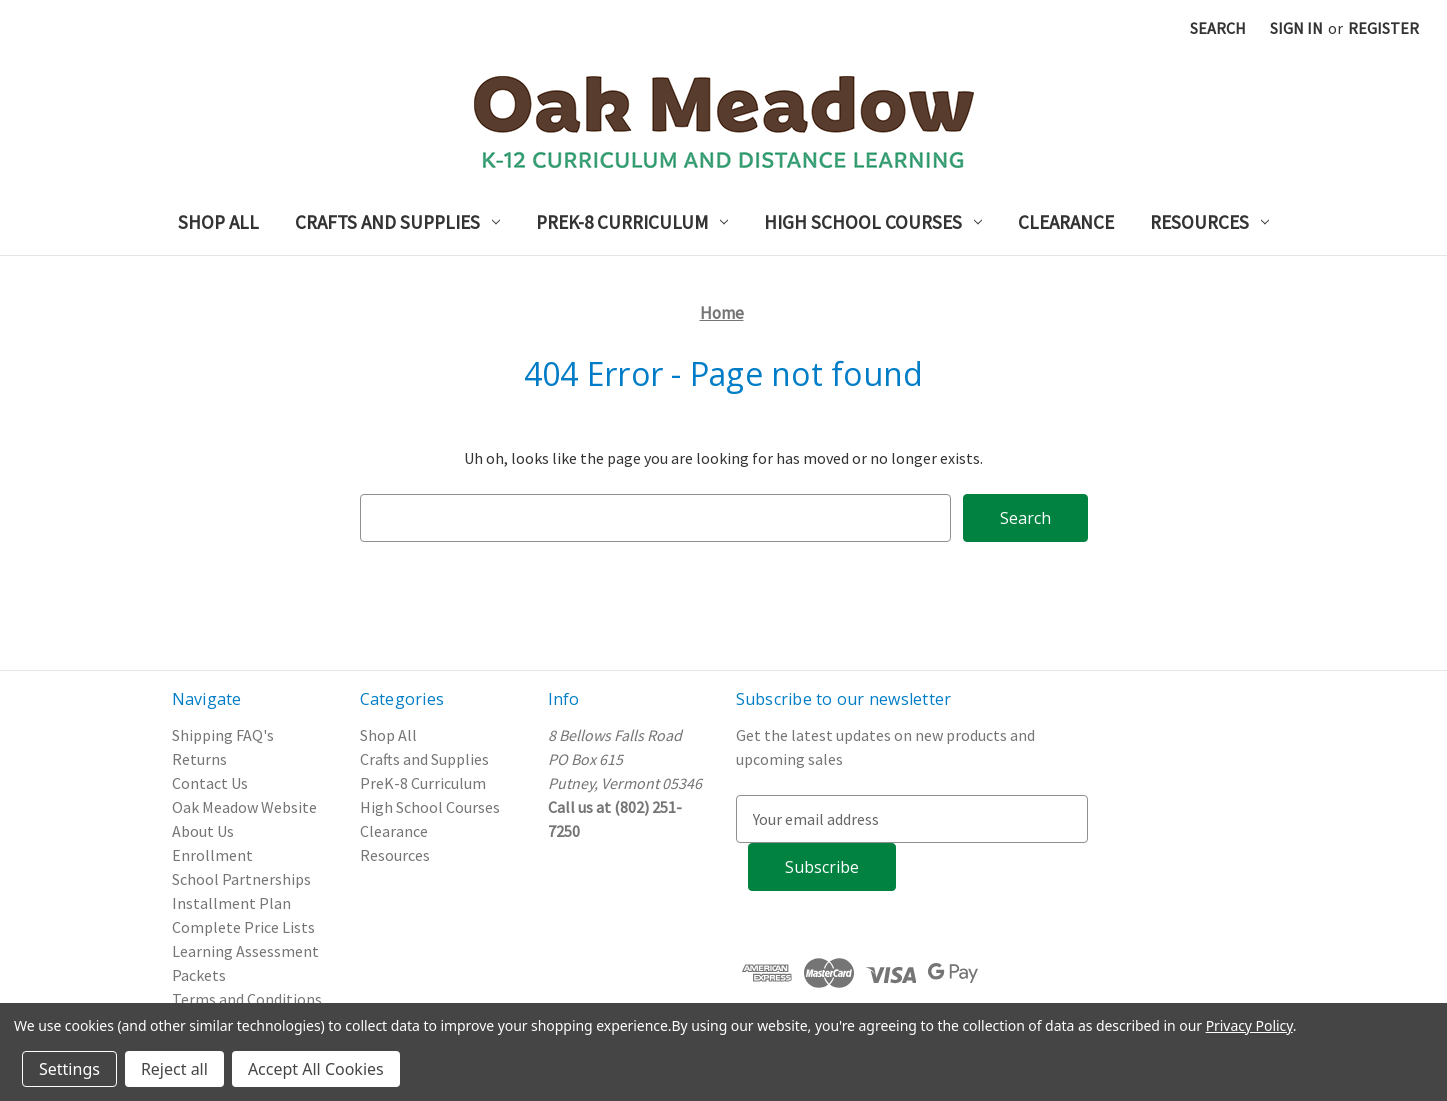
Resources (1209, 222)
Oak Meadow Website (244, 807)
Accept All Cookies (316, 1069)
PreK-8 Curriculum (632, 222)
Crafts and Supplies (397, 222)
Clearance (1066, 222)
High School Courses (873, 222)
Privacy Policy (1249, 1025)
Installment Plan (231, 903)
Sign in (1296, 28)
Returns (199, 759)
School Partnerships (241, 879)
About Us (203, 831)
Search (1218, 28)
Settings (69, 1069)
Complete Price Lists (243, 927)
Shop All (218, 222)
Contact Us (210, 783)
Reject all (174, 1069)
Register (1383, 28)
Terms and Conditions (247, 999)
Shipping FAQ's (223, 735)
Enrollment (212, 855)
